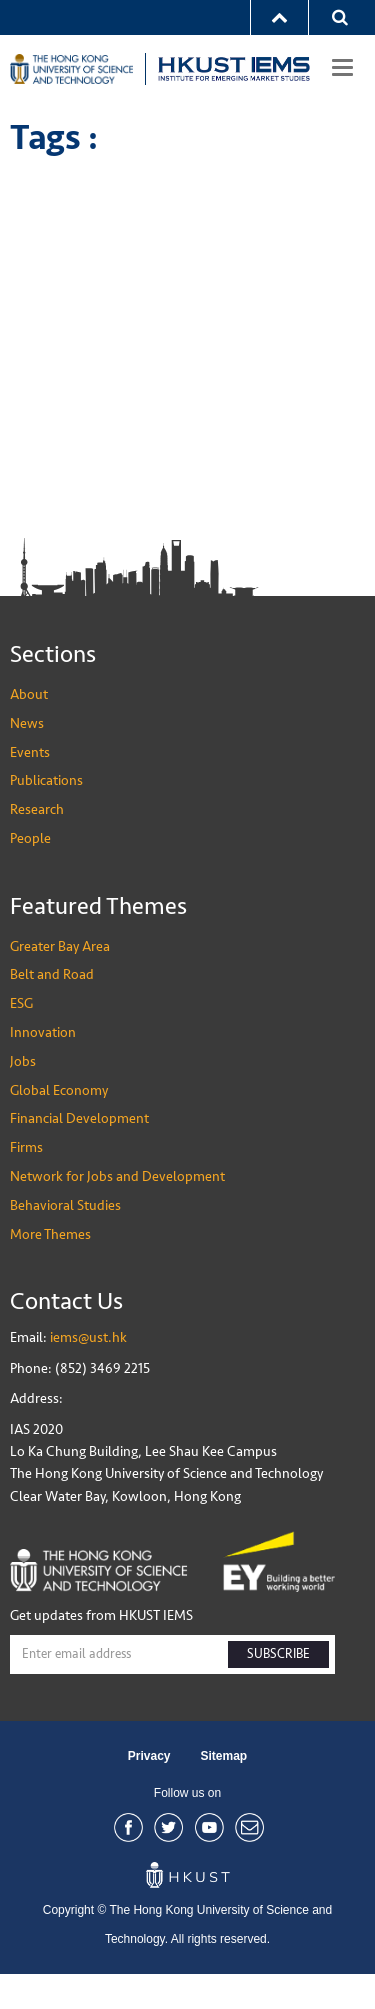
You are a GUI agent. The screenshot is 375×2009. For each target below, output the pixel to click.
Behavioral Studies (65, 1240)
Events (30, 787)
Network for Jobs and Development (117, 1211)
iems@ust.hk (88, 1372)
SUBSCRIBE (278, 1689)
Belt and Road (52, 1010)
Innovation (43, 1067)
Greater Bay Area (60, 981)
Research (37, 844)
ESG (21, 1038)
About (29, 729)
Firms (26, 1182)
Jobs (23, 1096)
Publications (46, 815)
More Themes (50, 1269)
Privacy (149, 1792)
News (27, 758)
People (30, 873)
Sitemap (224, 1792)
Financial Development (79, 1154)
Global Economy (59, 1125)
